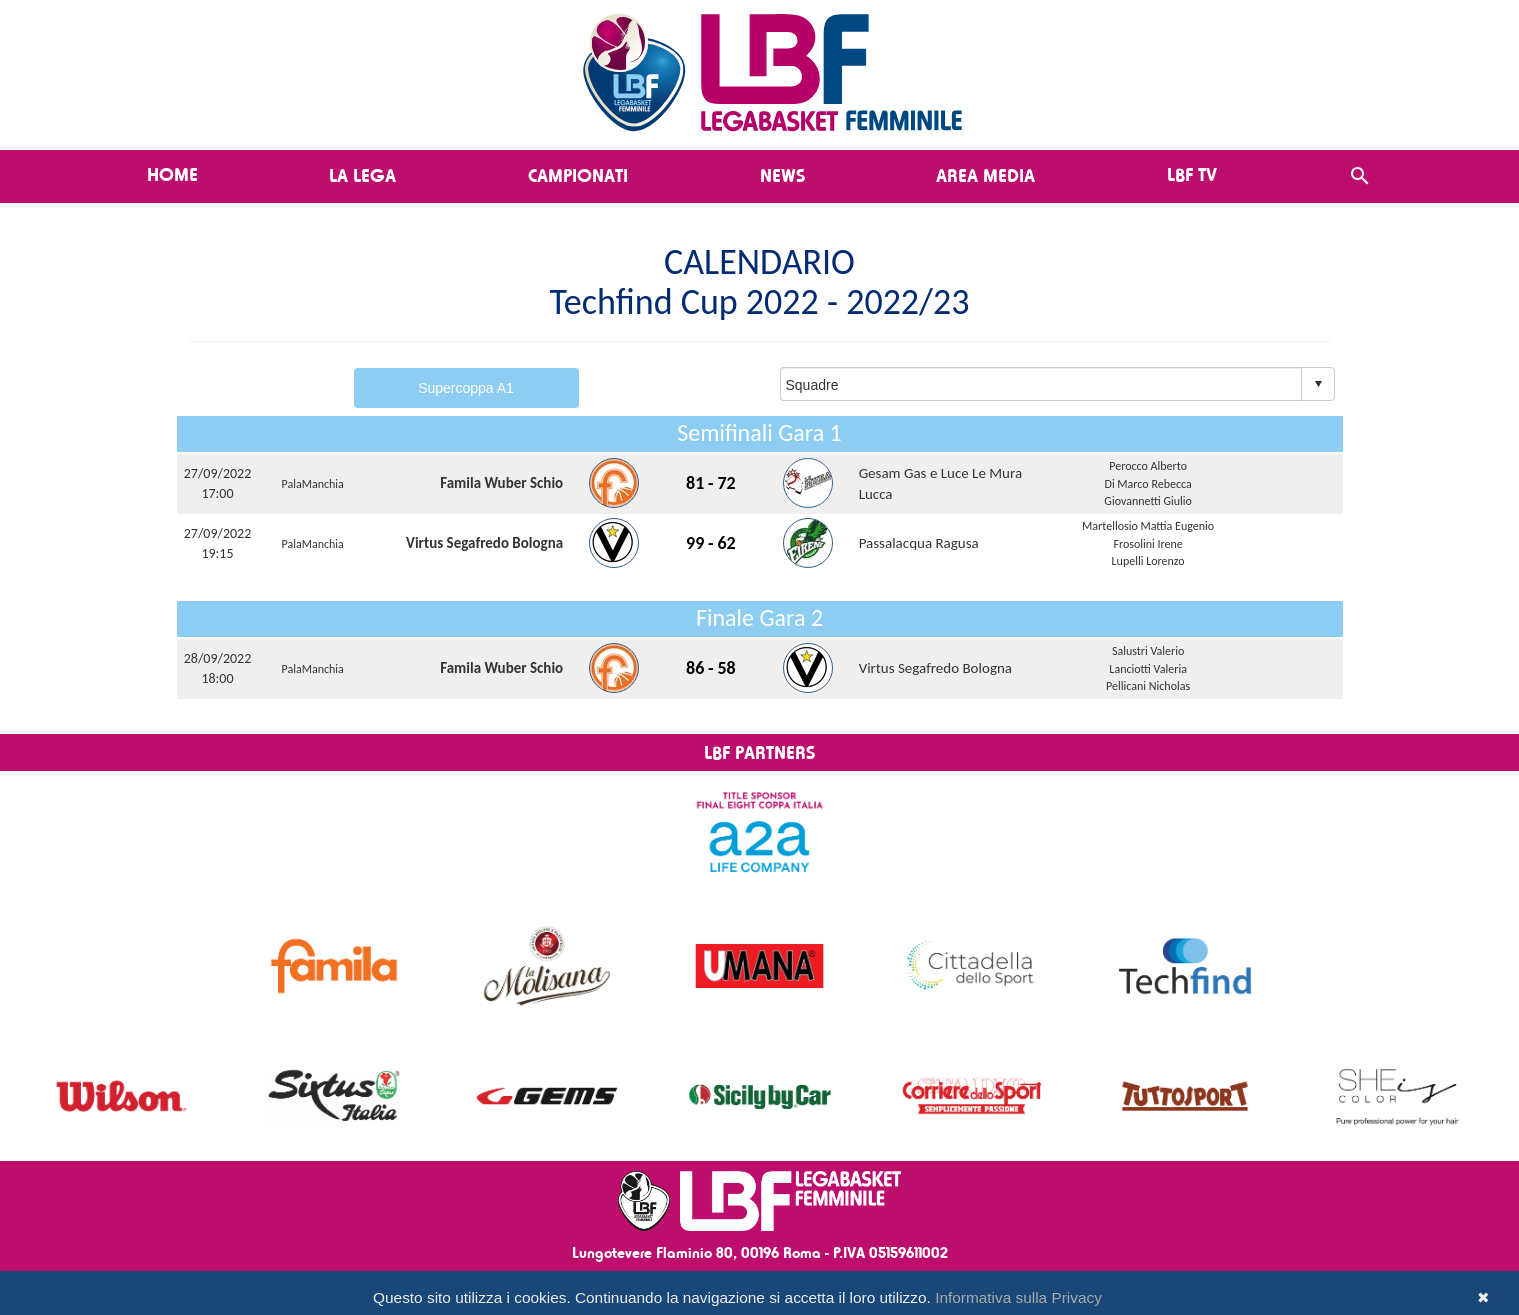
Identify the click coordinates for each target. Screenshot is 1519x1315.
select (1318, 384)
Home (172, 174)
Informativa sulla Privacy (1018, 1297)
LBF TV (1192, 174)
